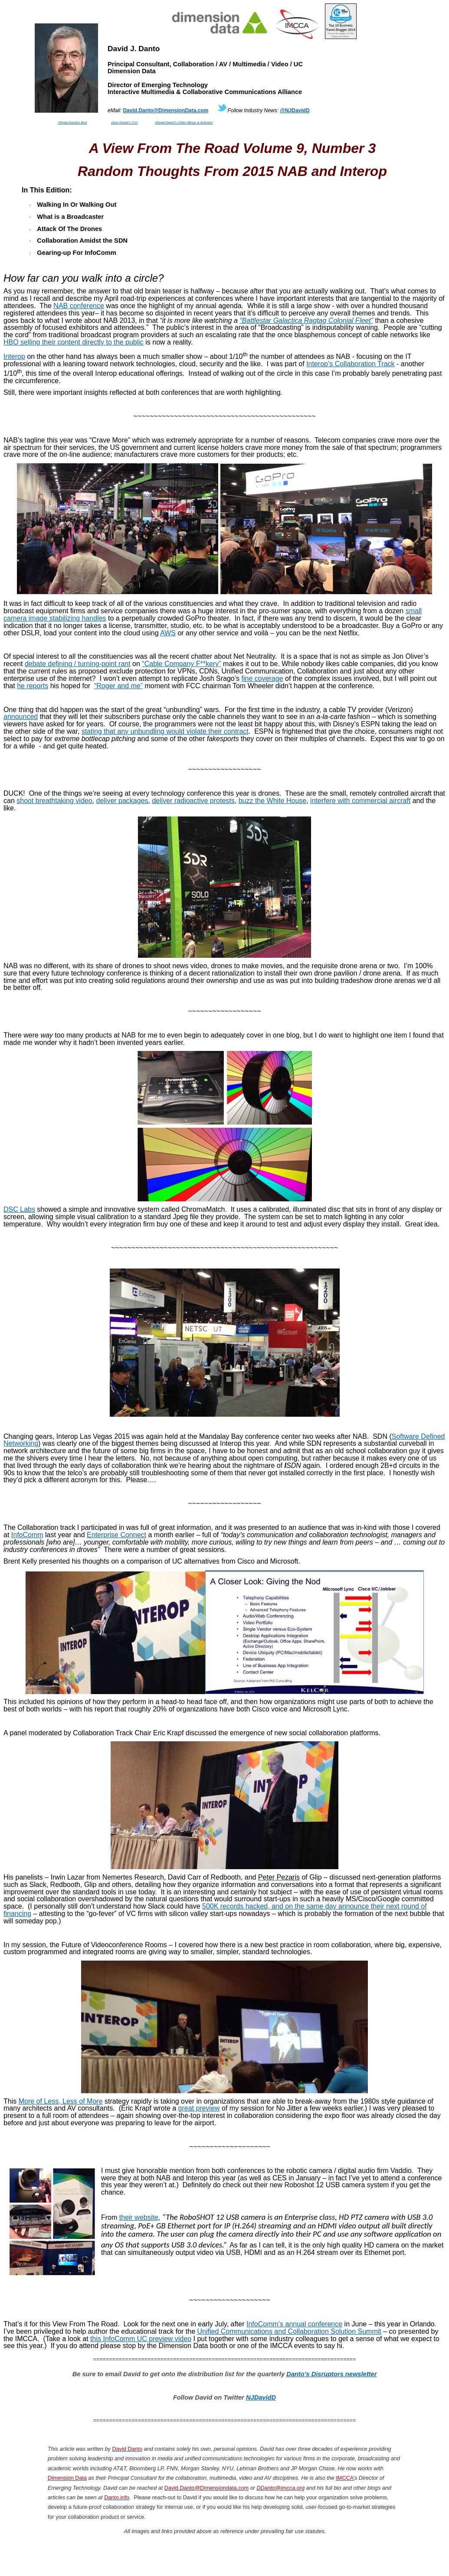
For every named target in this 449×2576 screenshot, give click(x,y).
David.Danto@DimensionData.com (165, 110)
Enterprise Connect (116, 1534)
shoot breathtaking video (54, 800)
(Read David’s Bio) (72, 122)
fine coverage (262, 678)
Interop (14, 356)
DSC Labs (19, 1209)
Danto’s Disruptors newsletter (331, 2374)
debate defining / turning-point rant (78, 663)
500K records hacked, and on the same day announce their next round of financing (215, 1910)
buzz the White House (273, 800)
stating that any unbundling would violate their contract (165, 731)
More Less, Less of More (61, 2101)
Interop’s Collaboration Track (350, 364)
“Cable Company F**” (181, 663)
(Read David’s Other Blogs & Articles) (184, 122)
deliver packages (122, 800)
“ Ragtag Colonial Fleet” (306, 320)
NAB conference (78, 305)
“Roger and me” (118, 686)
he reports (32, 686)
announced (20, 716)
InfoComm (27, 1534)
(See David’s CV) (124, 122)
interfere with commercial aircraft (360, 800)
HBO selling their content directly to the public (73, 342)
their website (138, 2217)
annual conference (294, 2324)
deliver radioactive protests (193, 800)
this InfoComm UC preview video (140, 2338)
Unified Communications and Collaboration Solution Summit (289, 2331)
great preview (199, 2108)
